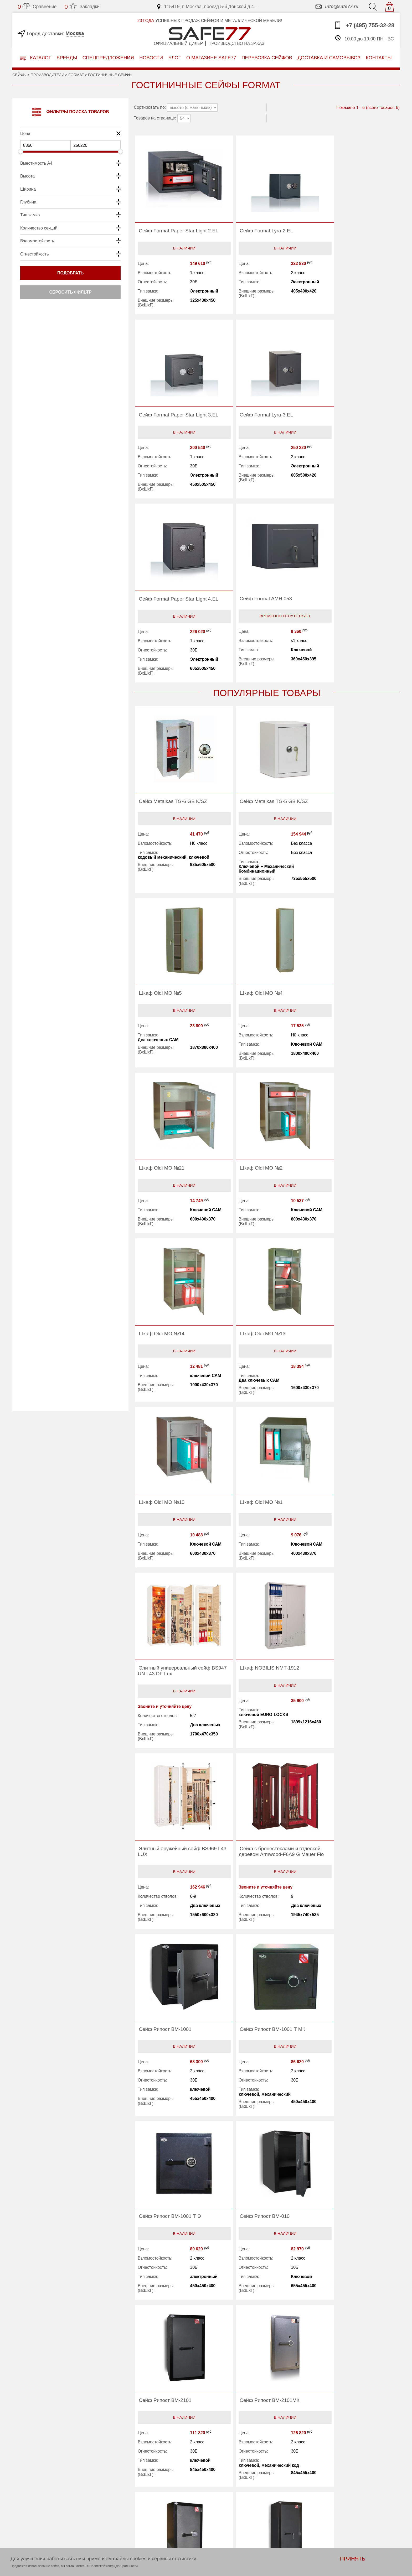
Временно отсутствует (353, 439)
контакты (379, 57)
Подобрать (70, 273)
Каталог (35, 58)
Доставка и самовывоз (242, 2493)
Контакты (146, 2508)
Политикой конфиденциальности (113, 2566)
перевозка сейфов (266, 57)
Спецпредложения (108, 57)
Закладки (82, 6)
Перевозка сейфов (238, 2486)
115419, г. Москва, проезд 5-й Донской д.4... (207, 6)
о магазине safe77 (211, 57)
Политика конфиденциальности (170, 2523)
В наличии (177, 254)
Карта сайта (149, 2515)
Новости (151, 57)
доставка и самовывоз (328, 57)
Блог (174, 57)
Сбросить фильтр (70, 292)
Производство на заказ (236, 43)
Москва (75, 33)
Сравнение (37, 6)
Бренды (66, 57)
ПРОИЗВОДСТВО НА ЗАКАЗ (86, 2473)
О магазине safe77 (156, 2493)
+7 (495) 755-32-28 (364, 25)
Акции (224, 2478)
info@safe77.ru (336, 7)
